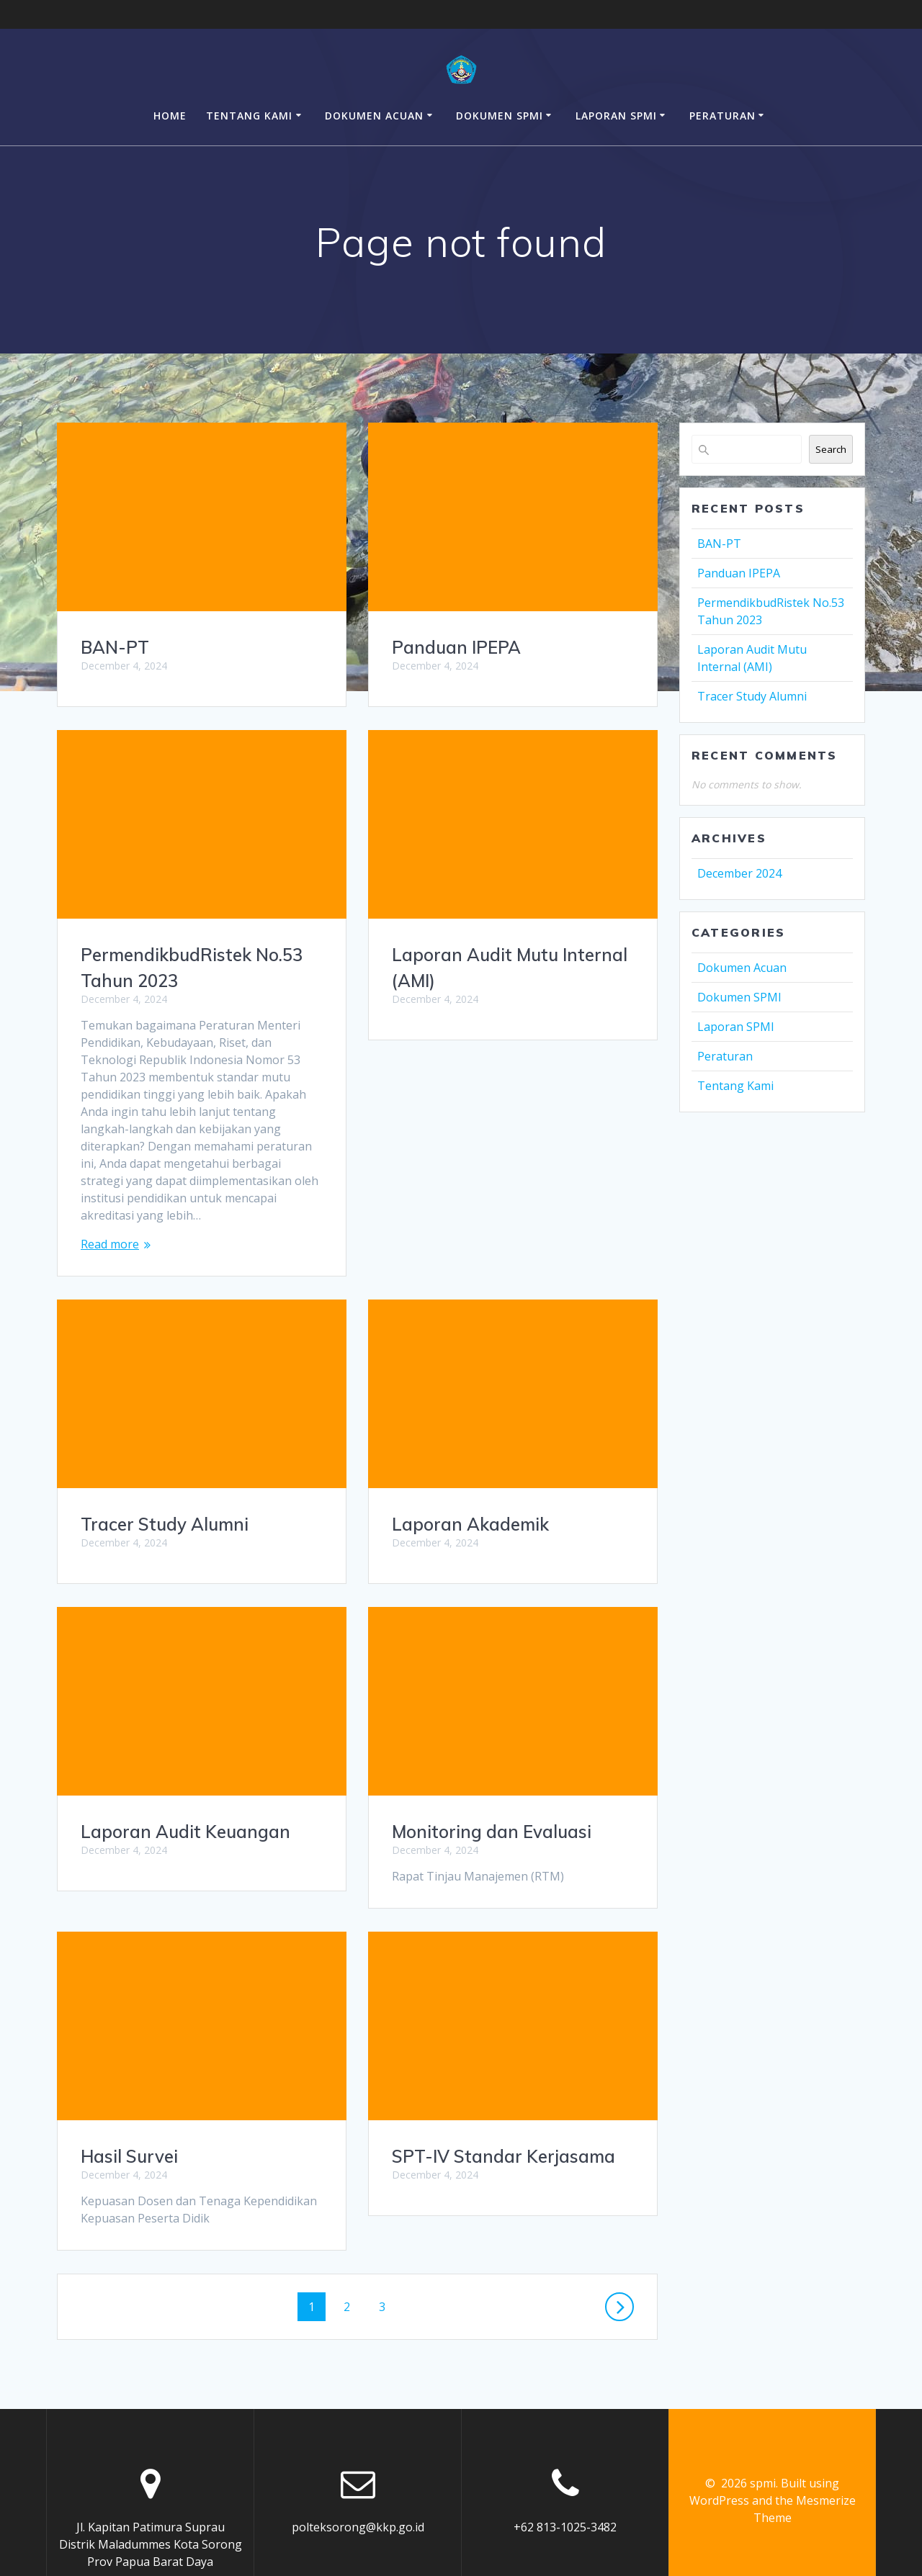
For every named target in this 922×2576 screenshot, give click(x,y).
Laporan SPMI (616, 115)
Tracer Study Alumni (476, 1288)
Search (830, 449)
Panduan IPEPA (456, 647)
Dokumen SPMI (499, 115)
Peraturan (722, 115)
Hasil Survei (440, 1903)
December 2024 (739, 873)
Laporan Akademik (159, 1507)
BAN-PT (115, 647)
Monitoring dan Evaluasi (180, 1814)
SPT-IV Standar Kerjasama (192, 2139)
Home (170, 115)
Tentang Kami (249, 115)
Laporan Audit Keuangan (496, 1595)
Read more (110, 1244)
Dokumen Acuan (374, 115)
